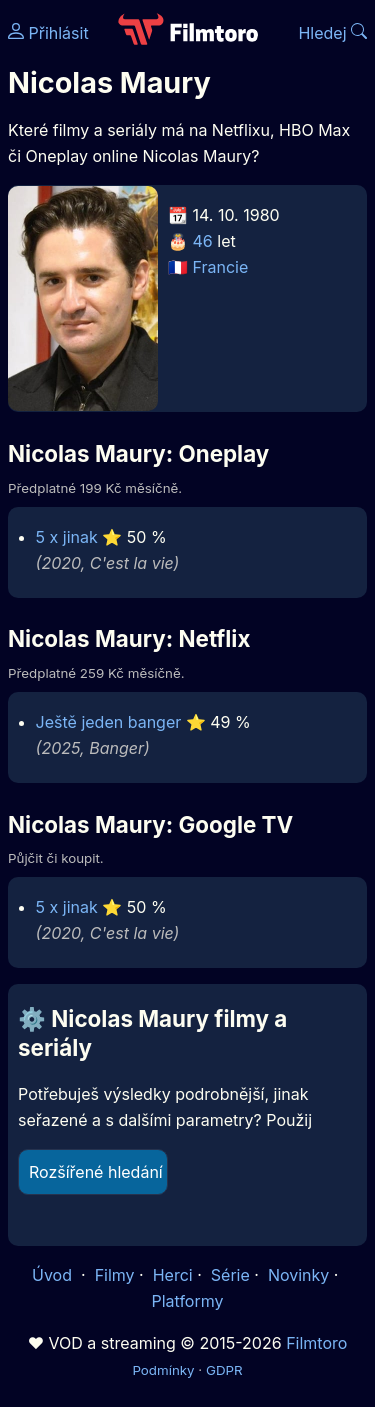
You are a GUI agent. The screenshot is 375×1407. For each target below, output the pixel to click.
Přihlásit (48, 33)
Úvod (54, 1275)
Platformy (187, 1301)
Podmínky (163, 1370)
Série (230, 1275)
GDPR (224, 1370)
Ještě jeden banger (109, 722)
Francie (221, 267)
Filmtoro (316, 1343)
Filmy (115, 1275)
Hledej (332, 33)
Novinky (298, 1275)
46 (203, 241)
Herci (173, 1275)
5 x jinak (67, 537)
